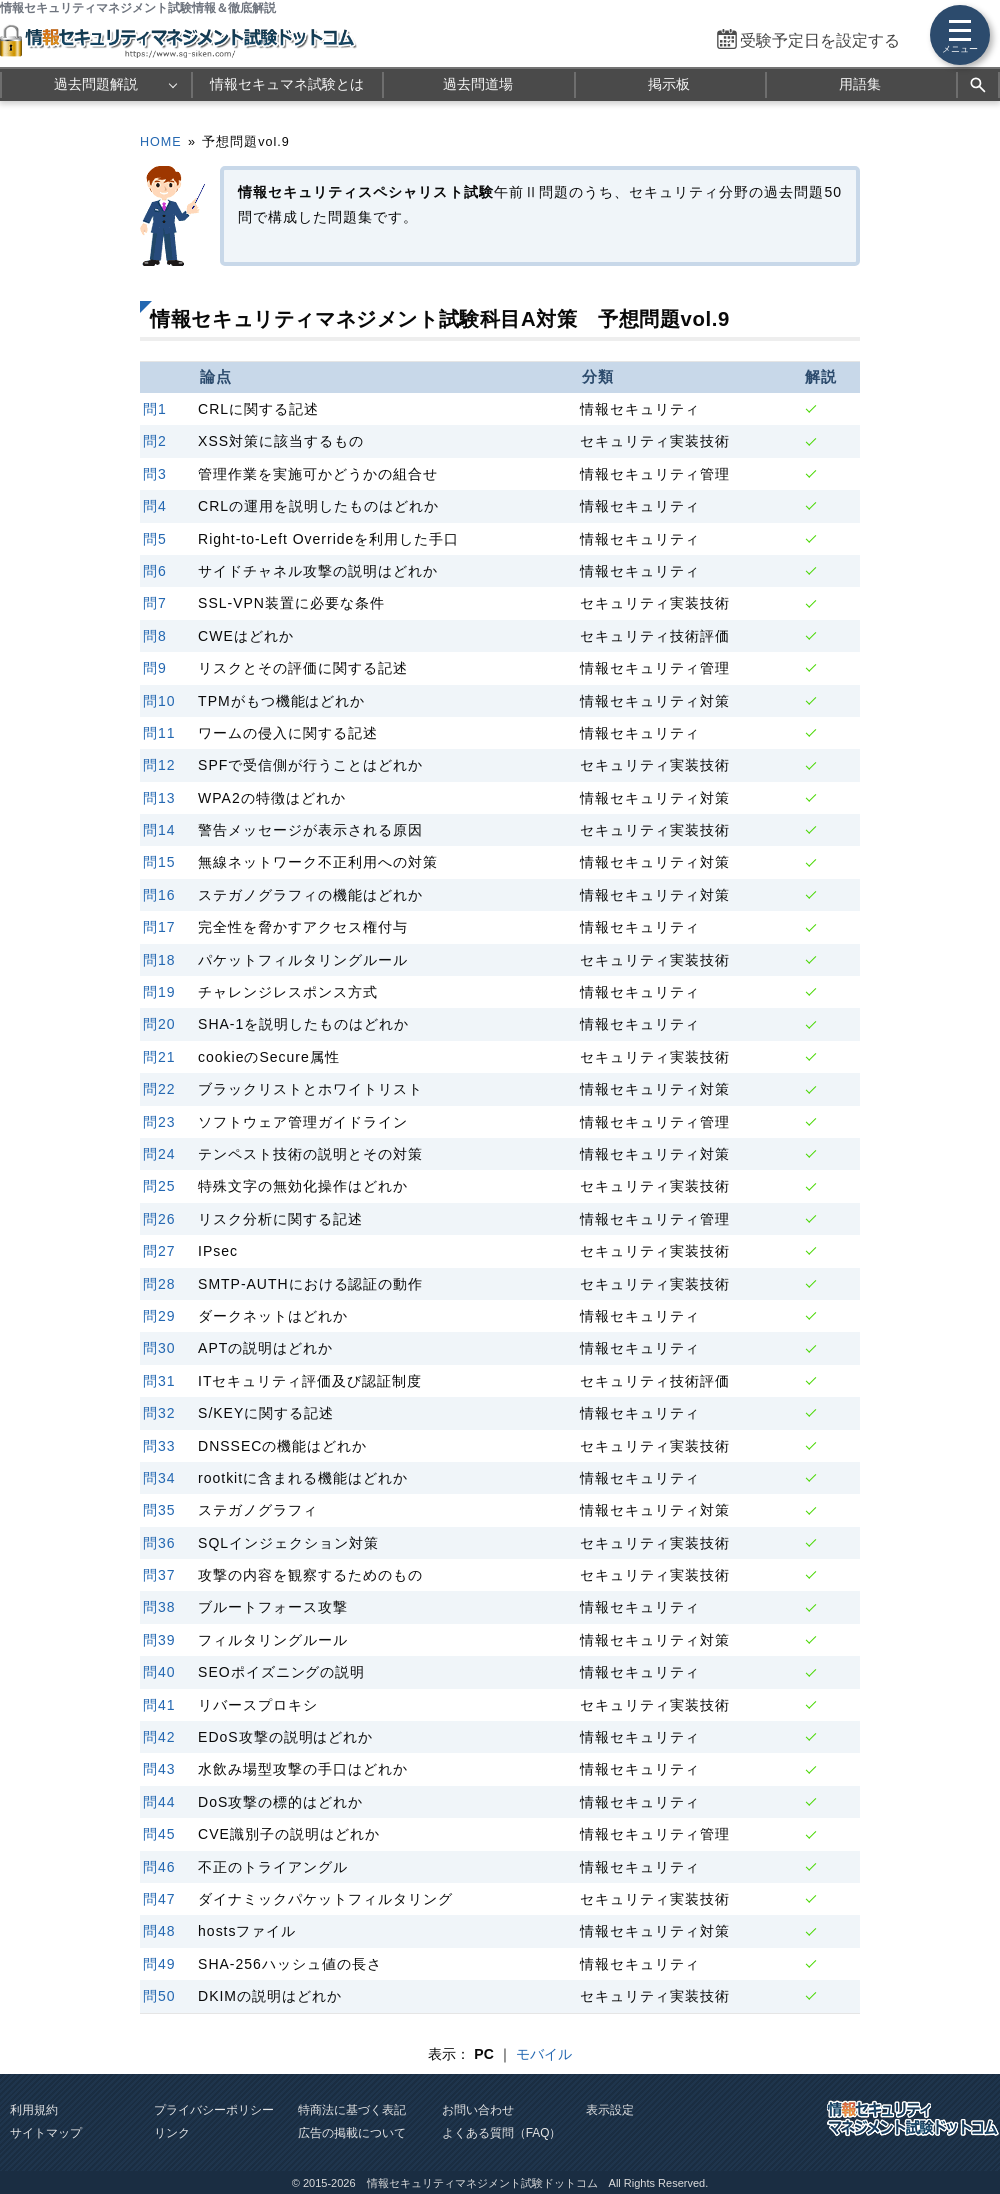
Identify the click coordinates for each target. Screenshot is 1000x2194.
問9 (155, 668)
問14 (159, 830)
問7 (155, 603)
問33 (159, 1446)
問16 (159, 895)
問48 (159, 1931)
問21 (159, 1057)
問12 (159, 765)
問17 (159, 927)
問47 (159, 1899)
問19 (159, 992)
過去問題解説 (96, 84)
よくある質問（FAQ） (502, 2133)
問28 (159, 1284)
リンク (172, 2133)
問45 (159, 1834)
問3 (155, 474)
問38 (159, 1607)
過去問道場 (478, 84)
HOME (161, 142)
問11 (159, 733)
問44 (159, 1802)
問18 (159, 960)
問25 (159, 1186)
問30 (159, 1348)
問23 (159, 1122)
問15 (159, 862)
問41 (159, 1705)
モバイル (544, 2054)
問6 (155, 571)
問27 (159, 1251)
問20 (159, 1024)
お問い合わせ (478, 2110)
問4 (155, 506)
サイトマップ (46, 2133)
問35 (159, 1510)
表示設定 (610, 2110)
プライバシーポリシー (214, 2110)
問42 (159, 1737)
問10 (159, 701)
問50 (159, 1996)
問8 (155, 636)
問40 (159, 1672)
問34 (159, 1478)
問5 (155, 539)
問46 (159, 1867)
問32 (159, 1413)
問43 (159, 1769)
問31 (159, 1381)
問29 (159, 1316)
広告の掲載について (352, 2133)
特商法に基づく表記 (352, 2110)
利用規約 (34, 2110)
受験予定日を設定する (820, 40)
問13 (159, 798)
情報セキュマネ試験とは (287, 84)
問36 (159, 1543)
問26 (159, 1219)
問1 (155, 409)
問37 (159, 1575)
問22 (159, 1089)
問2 (155, 441)
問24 (159, 1154)
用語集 (860, 84)
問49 (159, 1964)
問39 (159, 1640)
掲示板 (669, 84)
